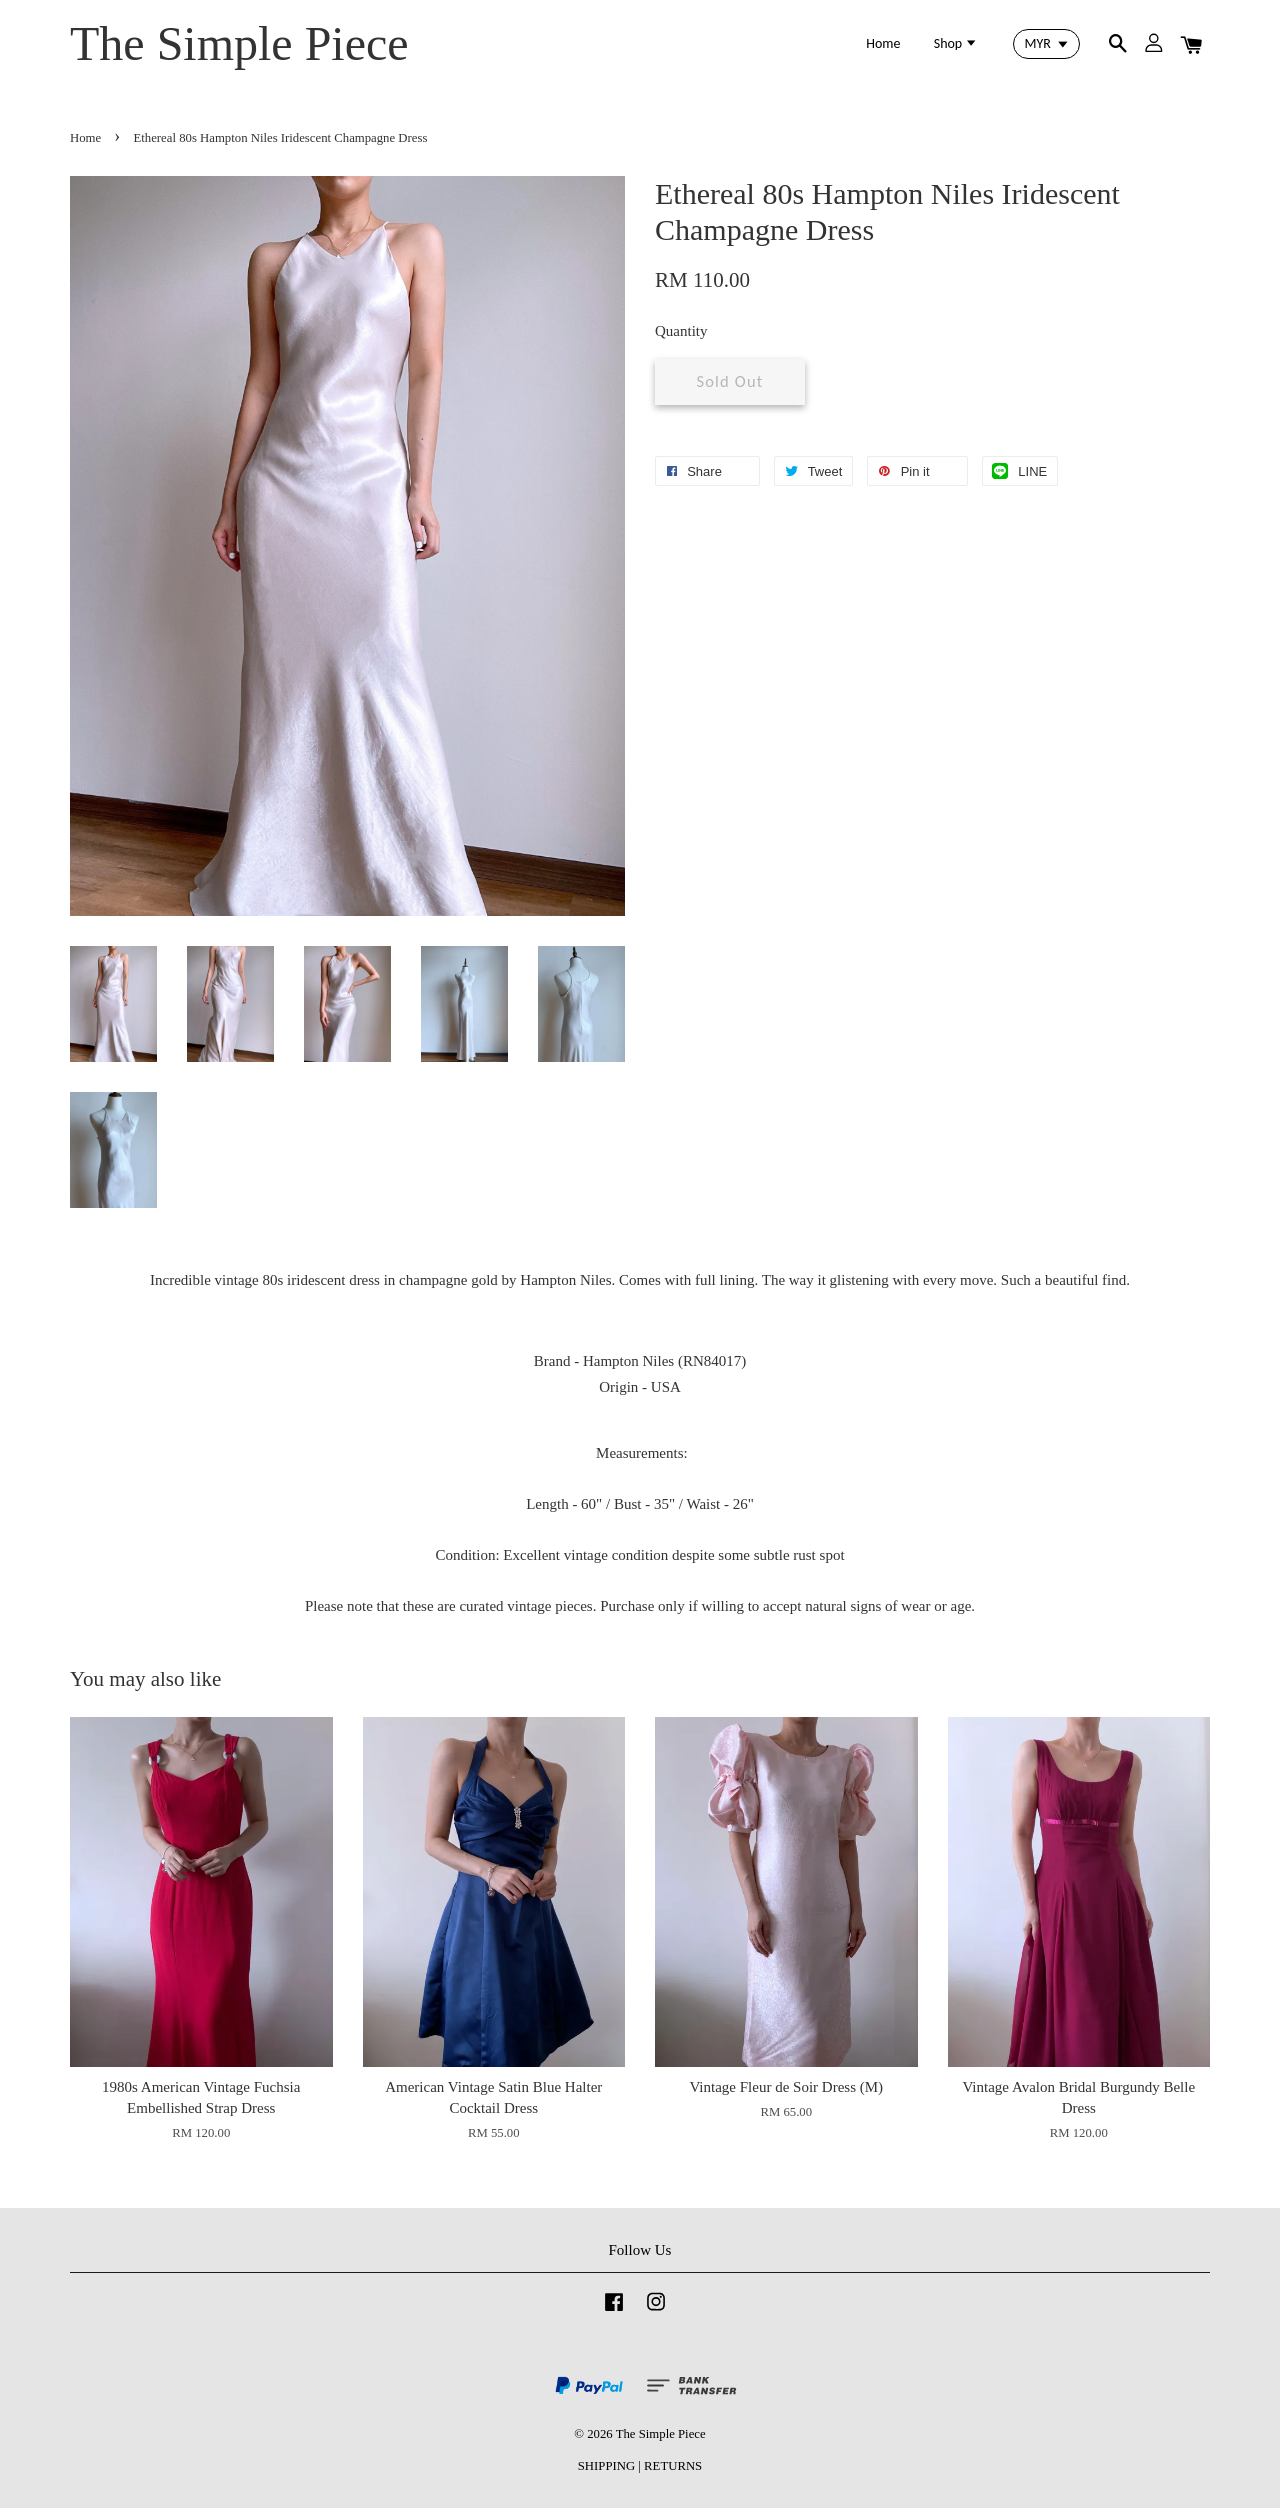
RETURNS (673, 2466)
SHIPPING (606, 2466)
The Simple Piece (239, 43)
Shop (956, 43)
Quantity (681, 331)
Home (883, 43)
